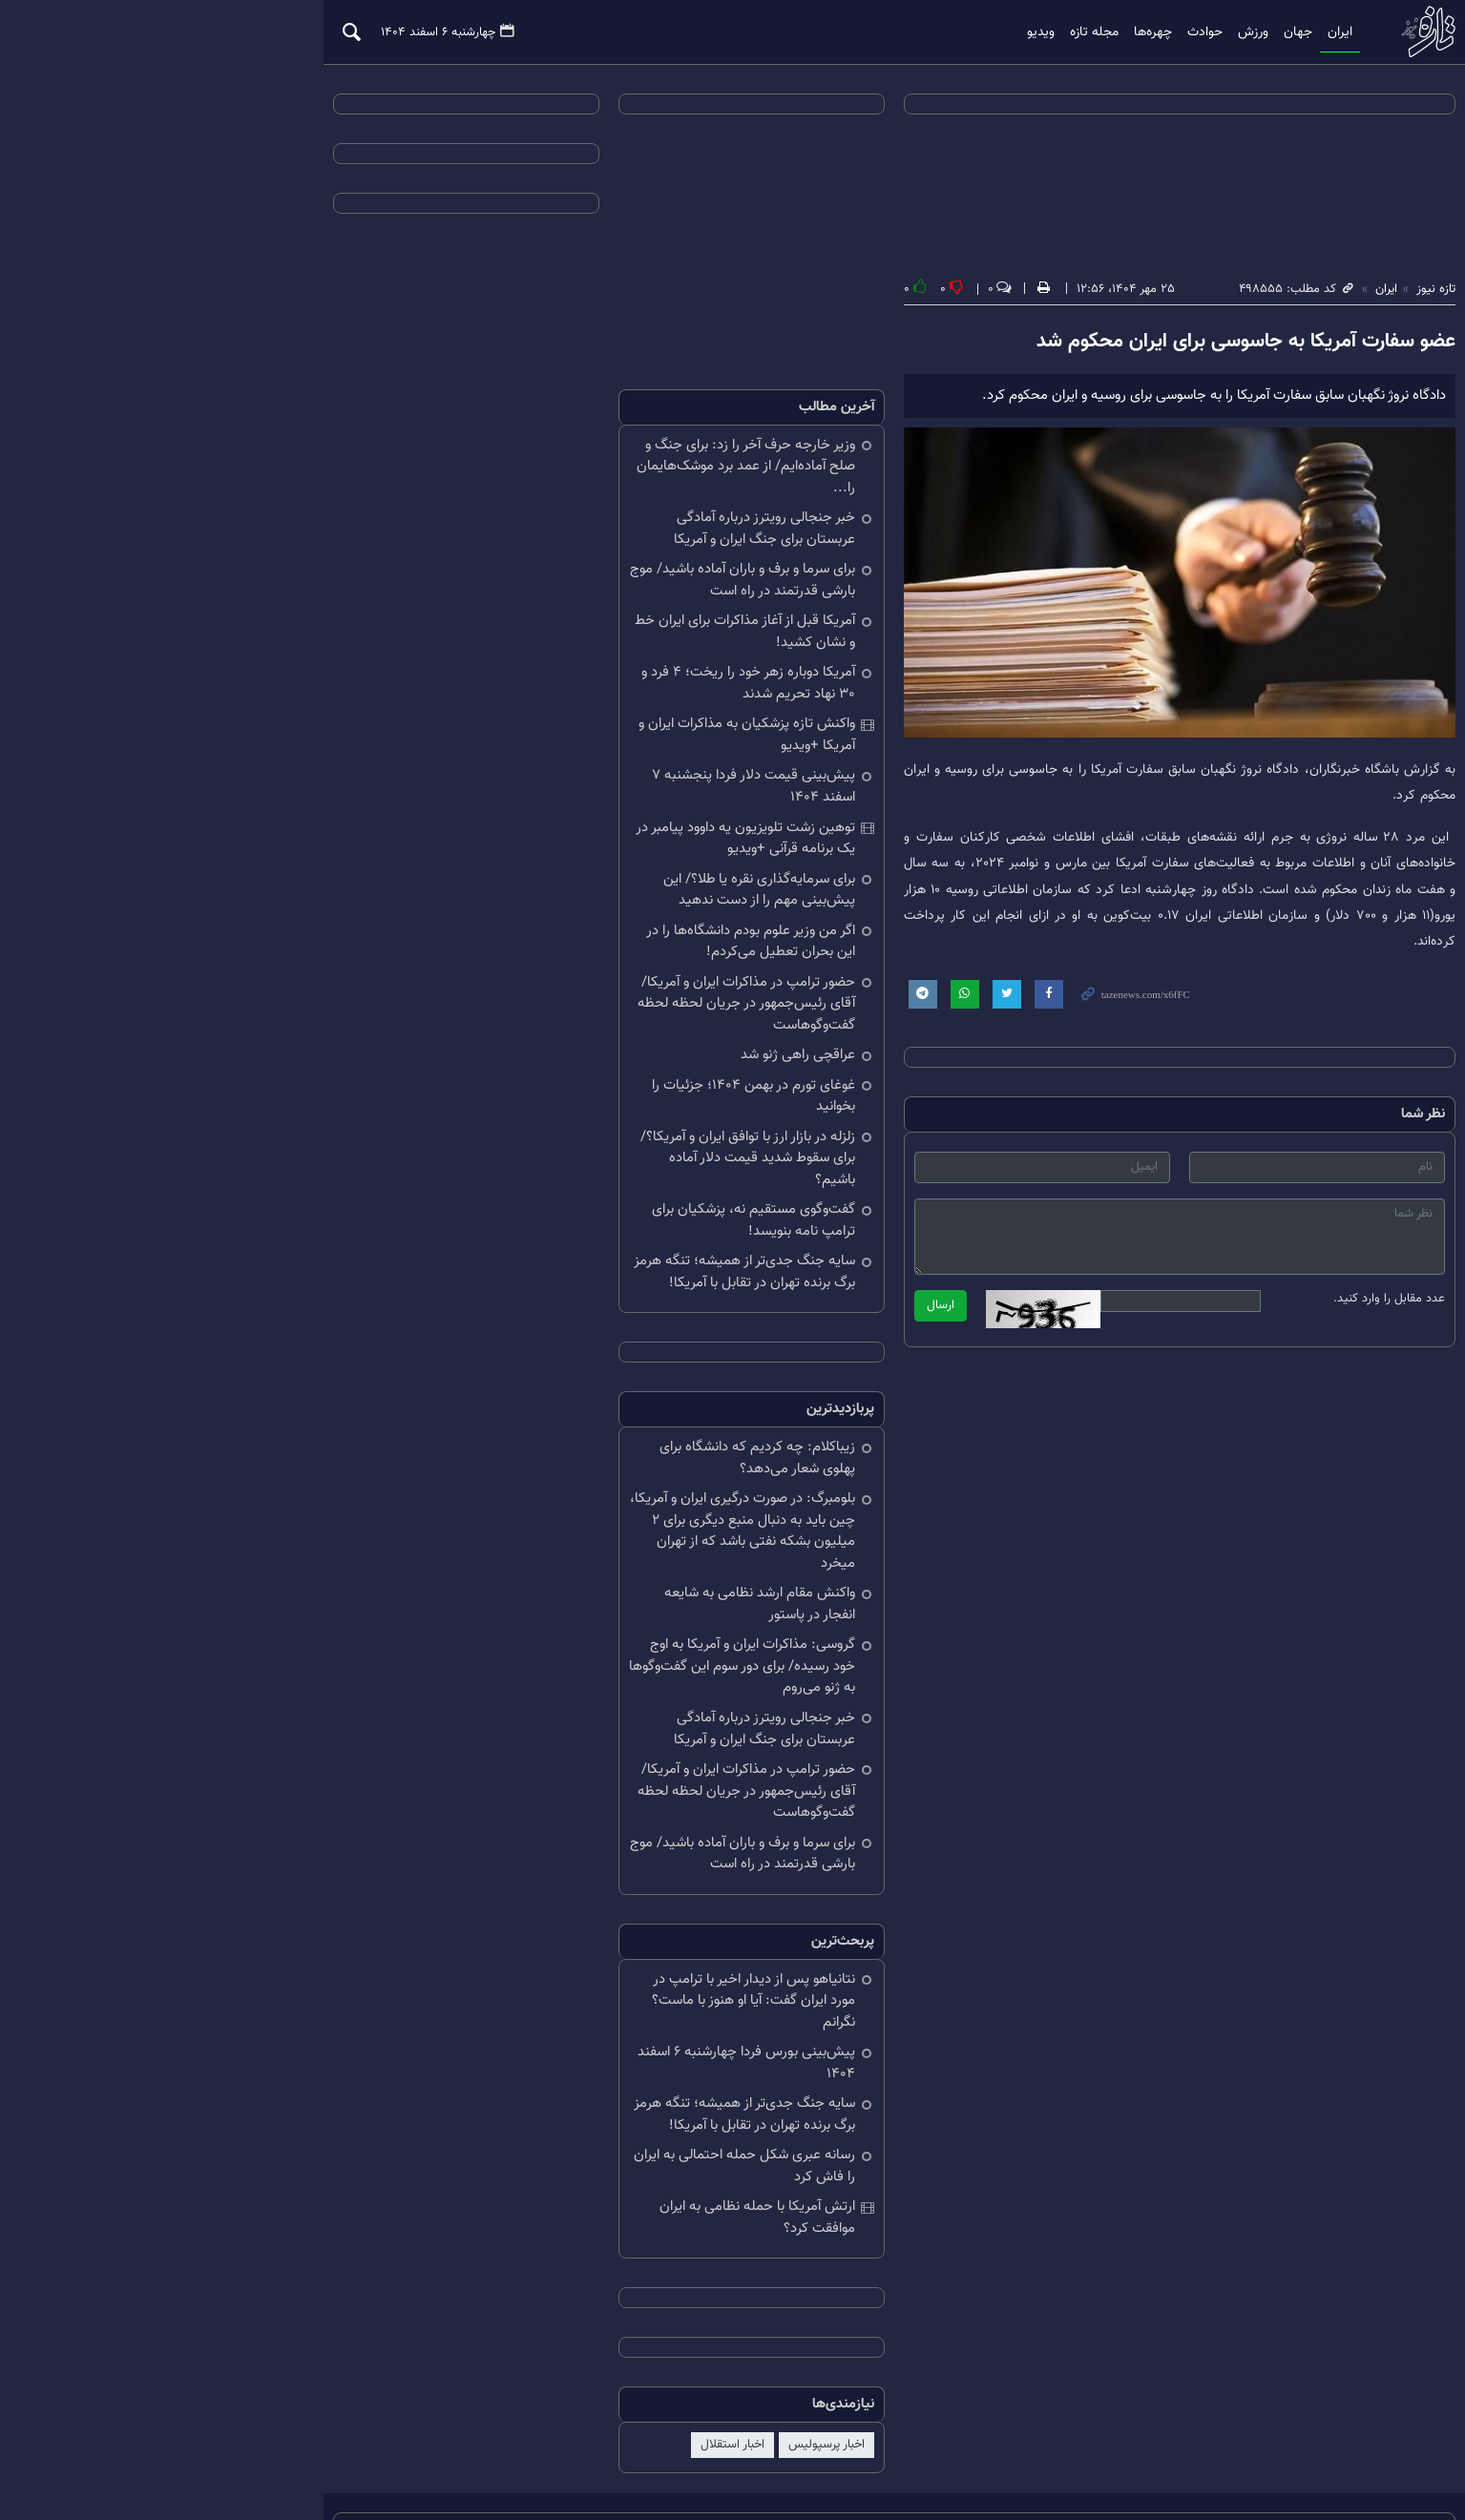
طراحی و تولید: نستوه (1174, 2465)
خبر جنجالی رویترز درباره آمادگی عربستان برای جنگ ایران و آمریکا (578, 509)
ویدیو (913, 32)
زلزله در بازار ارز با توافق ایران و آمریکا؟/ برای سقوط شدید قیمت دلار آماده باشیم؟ (573, 1107)
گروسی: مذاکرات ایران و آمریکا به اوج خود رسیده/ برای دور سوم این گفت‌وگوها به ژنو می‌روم (576, 1583)
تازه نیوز (1300, 32)
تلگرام (213, 2441)
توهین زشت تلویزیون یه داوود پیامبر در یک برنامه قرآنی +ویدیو (573, 819)
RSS (163, 2441)
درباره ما (322, 2441)
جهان (1170, 32)
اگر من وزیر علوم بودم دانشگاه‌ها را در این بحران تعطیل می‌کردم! (579, 922)
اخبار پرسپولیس (665, 2339)
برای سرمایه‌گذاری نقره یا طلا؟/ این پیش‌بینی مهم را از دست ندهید (598, 870)
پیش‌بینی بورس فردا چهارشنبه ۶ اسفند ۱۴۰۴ (585, 1958)
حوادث (1077, 32)
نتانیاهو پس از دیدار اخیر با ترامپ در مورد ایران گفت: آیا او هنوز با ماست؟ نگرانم (579, 1906)
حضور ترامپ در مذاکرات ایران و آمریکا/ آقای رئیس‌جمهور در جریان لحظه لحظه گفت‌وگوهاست (572, 983)
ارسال (779, 1303)
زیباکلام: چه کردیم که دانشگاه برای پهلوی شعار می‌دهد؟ (578, 1396)
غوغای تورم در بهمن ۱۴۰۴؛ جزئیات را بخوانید (571, 1065)
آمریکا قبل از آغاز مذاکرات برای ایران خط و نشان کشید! (579, 613)
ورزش (1125, 32)
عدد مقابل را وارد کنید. (1268, 1297)
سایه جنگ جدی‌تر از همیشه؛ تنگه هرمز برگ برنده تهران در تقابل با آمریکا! (571, 1210)
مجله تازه (966, 32)
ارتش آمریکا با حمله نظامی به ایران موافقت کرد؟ (572, 2113)
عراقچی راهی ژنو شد (636, 1036)
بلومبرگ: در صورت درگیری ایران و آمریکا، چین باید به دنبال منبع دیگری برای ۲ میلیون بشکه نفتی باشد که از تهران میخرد (575, 1458)
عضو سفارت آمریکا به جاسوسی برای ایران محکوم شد (1124, 343)
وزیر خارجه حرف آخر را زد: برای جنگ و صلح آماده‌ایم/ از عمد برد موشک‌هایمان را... (574, 458)
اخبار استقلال (571, 2339)
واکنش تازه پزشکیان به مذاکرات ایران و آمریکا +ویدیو (585, 716)
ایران (1212, 32)
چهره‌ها (1025, 32)
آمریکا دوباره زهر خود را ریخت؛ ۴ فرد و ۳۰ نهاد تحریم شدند (577, 664)
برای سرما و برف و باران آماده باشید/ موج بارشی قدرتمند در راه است (581, 561)
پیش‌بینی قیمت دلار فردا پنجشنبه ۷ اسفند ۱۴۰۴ (574, 767)
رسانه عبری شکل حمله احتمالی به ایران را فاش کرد (577, 2061)
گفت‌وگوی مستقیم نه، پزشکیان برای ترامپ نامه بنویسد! (573, 1158)
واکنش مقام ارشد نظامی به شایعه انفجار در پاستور (572, 1521)
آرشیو (264, 2441)
